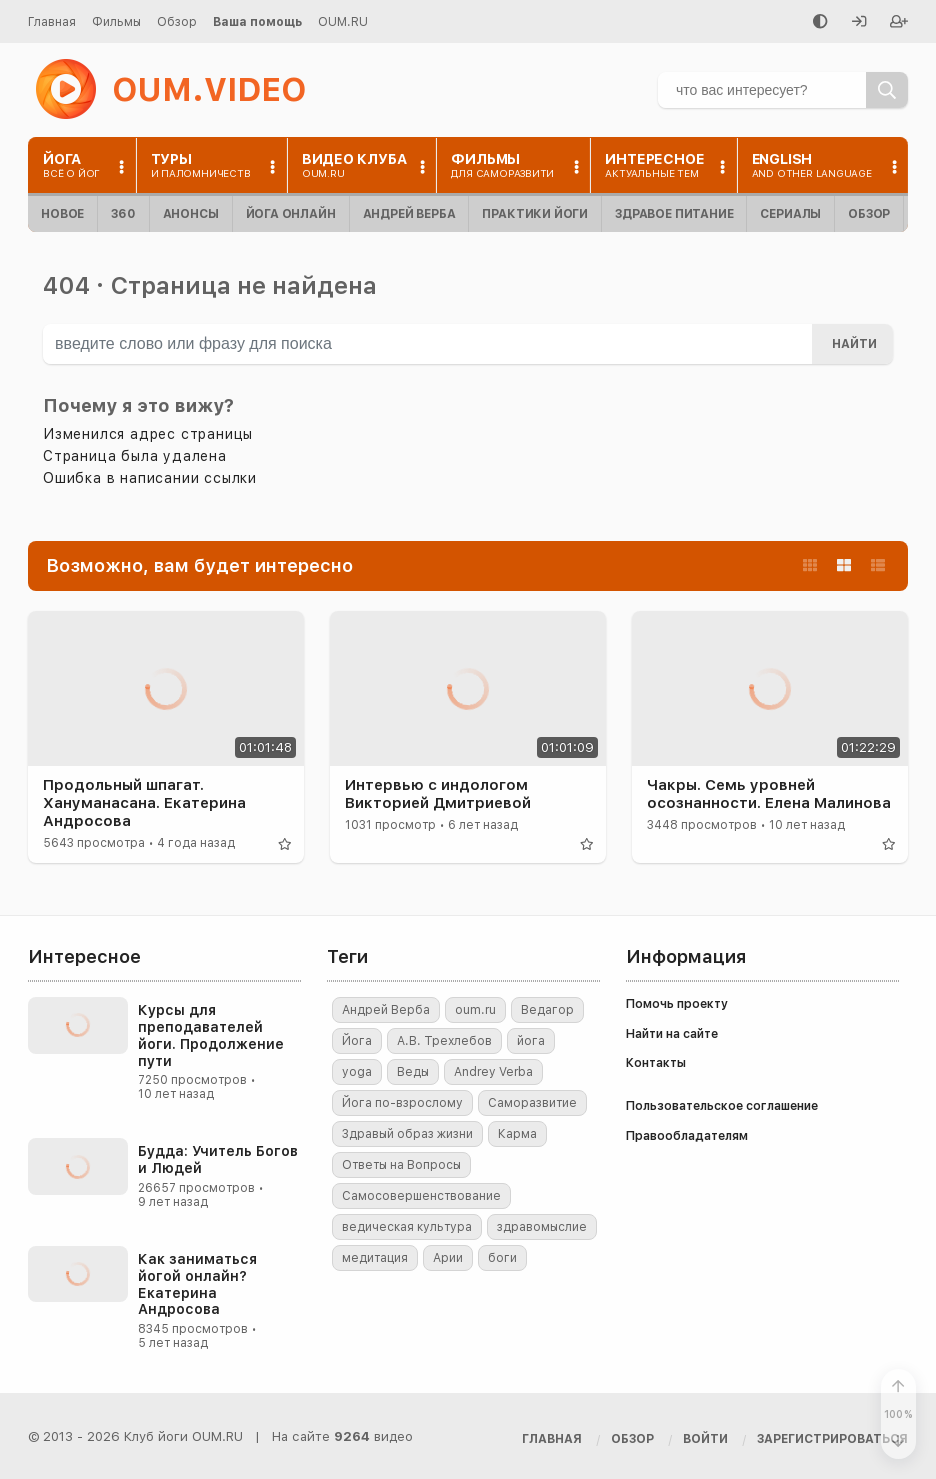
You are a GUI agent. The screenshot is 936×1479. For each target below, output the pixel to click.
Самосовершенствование (421, 1196)
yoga (357, 1072)
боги (502, 1258)
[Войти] (859, 23)
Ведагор (547, 1010)
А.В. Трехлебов (444, 1041)
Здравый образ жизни (407, 1134)
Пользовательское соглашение (722, 1106)
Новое (62, 214)
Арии (448, 1258)
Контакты (656, 1063)
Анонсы (191, 214)
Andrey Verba (493, 1072)
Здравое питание (674, 214)
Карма (517, 1134)
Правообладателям (687, 1136)
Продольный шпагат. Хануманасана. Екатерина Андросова (144, 803)
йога (531, 1041)
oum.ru (475, 1010)
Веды (413, 1072)
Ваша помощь (257, 22)
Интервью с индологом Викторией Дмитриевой (438, 794)
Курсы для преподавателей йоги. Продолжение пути (211, 1035)
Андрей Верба (409, 214)
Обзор (177, 22)
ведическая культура (407, 1227)
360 (123, 214)
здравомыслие (542, 1227)
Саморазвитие (532, 1103)
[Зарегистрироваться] (899, 23)
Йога (357, 1041)
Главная (52, 22)
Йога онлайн (291, 214)
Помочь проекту (677, 1004)
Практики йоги (535, 214)
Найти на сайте (672, 1034)
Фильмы (116, 22)
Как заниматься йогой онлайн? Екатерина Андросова (197, 1284)
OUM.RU (343, 22)
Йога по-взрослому (402, 1103)
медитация (375, 1258)
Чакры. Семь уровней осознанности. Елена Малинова (769, 794)
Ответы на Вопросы (401, 1165)
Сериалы (790, 214)
